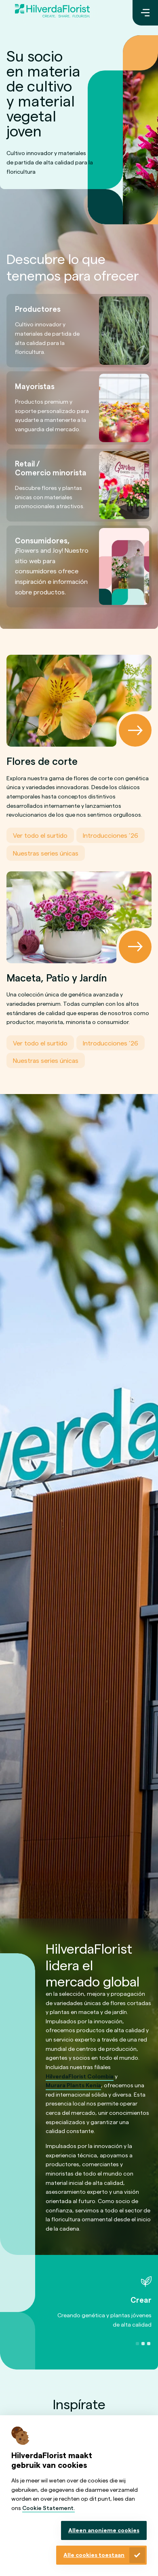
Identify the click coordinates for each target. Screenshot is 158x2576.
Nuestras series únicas (45, 853)
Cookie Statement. (48, 2507)
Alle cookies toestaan (93, 2554)
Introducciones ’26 (110, 835)
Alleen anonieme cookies (103, 2530)
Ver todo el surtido (40, 835)
